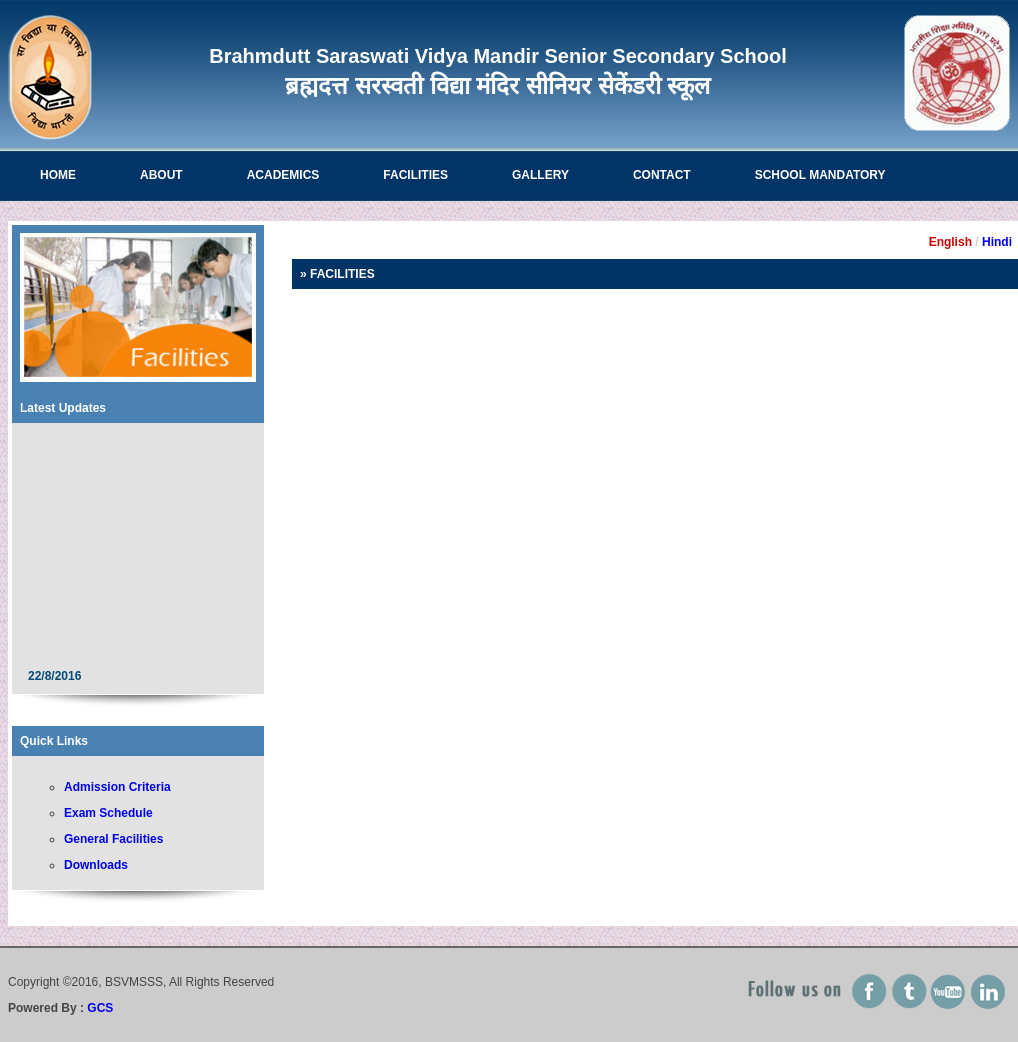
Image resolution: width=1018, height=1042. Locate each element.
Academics (283, 175)
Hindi (997, 242)
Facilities (415, 175)
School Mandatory (820, 175)
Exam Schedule (108, 813)
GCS (100, 1008)
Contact (662, 175)
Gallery (540, 175)
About (161, 175)
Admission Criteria (117, 787)
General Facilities (113, 839)
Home (58, 175)
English (950, 242)
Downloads (96, 865)
